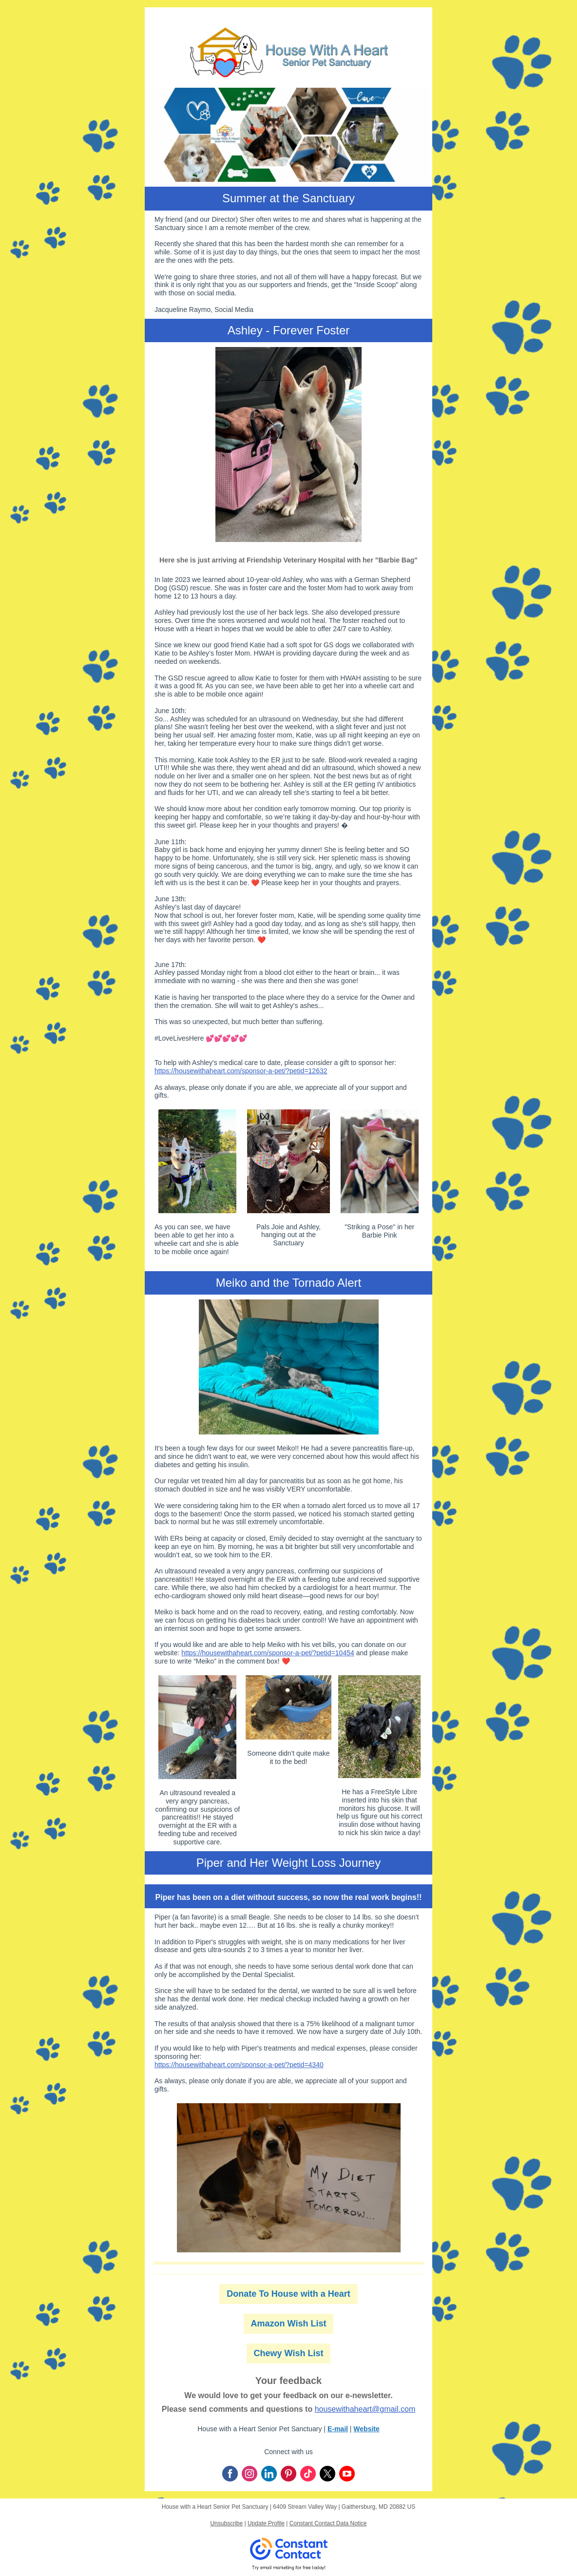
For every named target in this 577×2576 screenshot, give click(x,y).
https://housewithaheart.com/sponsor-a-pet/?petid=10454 (267, 1653)
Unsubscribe (226, 2523)
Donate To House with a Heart (288, 2294)
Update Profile (266, 2523)
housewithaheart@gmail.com (365, 2409)
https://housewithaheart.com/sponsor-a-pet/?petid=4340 (239, 2065)
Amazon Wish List (289, 2323)
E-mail (337, 2429)
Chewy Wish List (289, 2353)
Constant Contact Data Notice (328, 2523)
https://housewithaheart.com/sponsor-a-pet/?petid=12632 (240, 1071)
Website (366, 2429)
